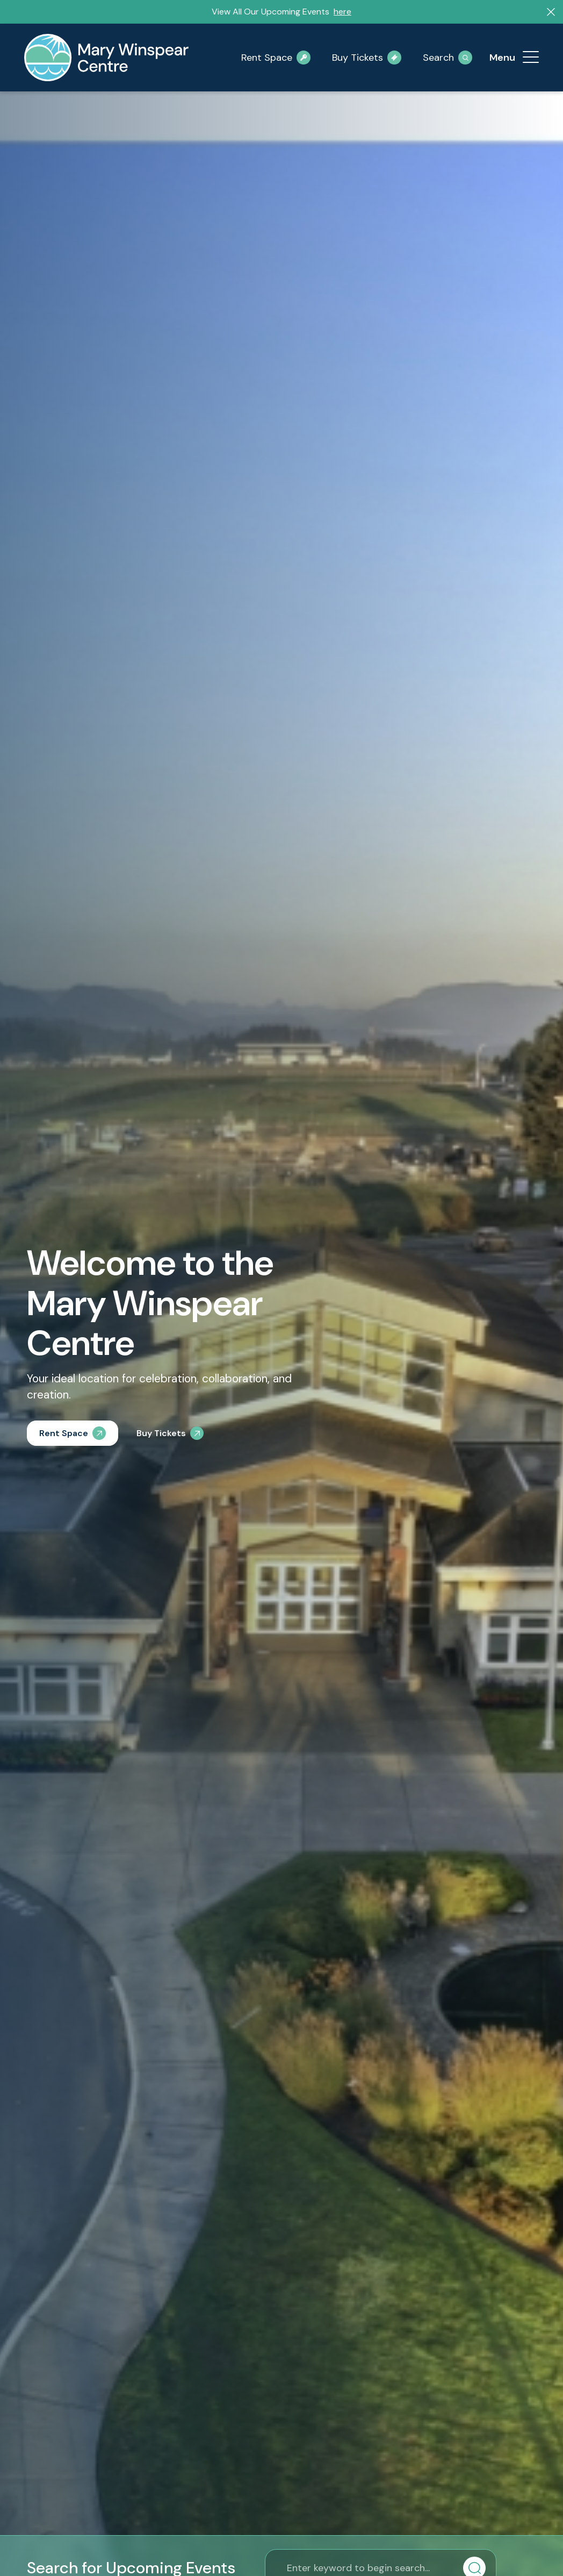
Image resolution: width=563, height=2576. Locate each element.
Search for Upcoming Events (131, 2567)
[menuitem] (531, 57)
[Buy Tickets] (170, 1433)
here (342, 11)
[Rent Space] (72, 1433)
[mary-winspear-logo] (106, 57)
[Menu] (531, 57)
